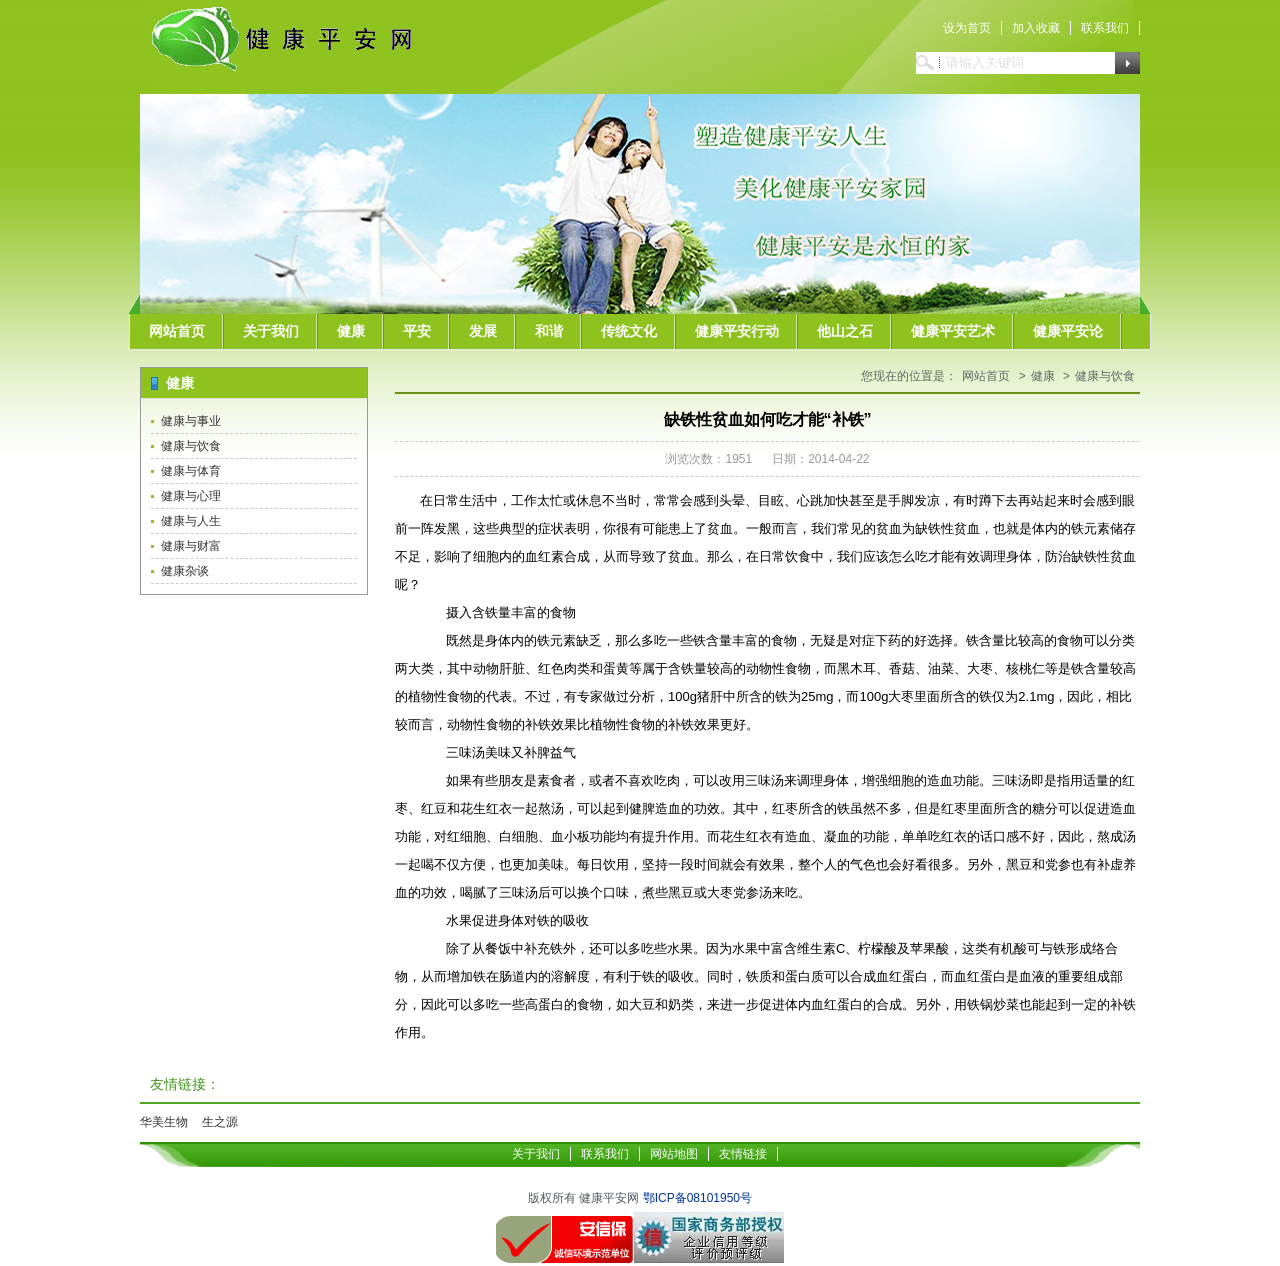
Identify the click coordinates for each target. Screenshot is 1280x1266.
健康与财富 (191, 546)
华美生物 (164, 1122)
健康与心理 (191, 496)
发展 (483, 331)
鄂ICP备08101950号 (697, 1198)
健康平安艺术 (953, 331)
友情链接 (743, 1154)
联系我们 (1105, 28)
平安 (417, 331)
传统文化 (629, 331)
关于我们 (271, 331)
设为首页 (967, 28)
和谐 (549, 331)
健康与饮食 (191, 446)
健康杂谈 (185, 571)
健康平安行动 (737, 331)
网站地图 (674, 1154)
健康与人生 (191, 521)
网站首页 (177, 331)
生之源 (220, 1122)
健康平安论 (1068, 331)
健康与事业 (191, 421)
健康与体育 (191, 471)
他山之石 (845, 331)
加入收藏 (1036, 28)
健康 (351, 331)
